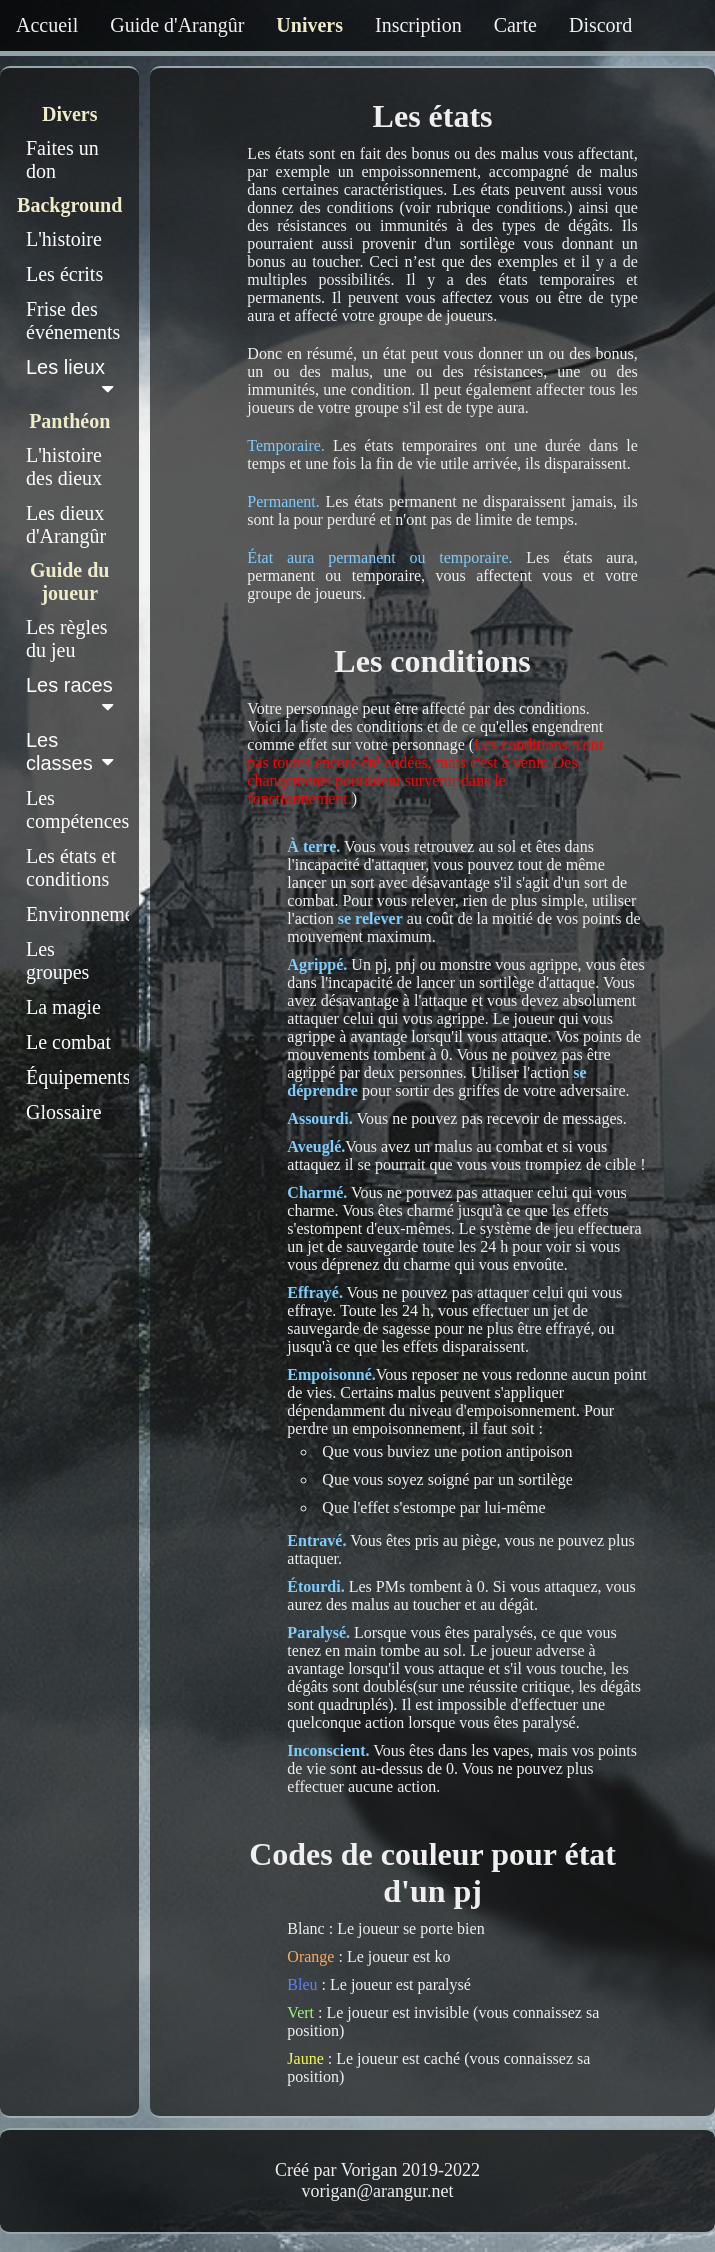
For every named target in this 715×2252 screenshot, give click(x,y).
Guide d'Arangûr (177, 25)
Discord (600, 25)
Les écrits (64, 274)
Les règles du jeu (67, 638)
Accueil (47, 25)
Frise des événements (73, 320)
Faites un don (62, 159)
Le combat (68, 1042)
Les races (73, 695)
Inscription (418, 25)
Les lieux (73, 377)
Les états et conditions (71, 867)
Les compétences (77, 809)
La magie (63, 1007)
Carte (515, 25)
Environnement (77, 914)
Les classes (73, 751)
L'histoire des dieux (64, 466)
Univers (309, 25)
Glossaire (64, 1112)
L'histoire (64, 239)
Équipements (77, 1077)
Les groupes (57, 960)
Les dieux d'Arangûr (66, 524)
